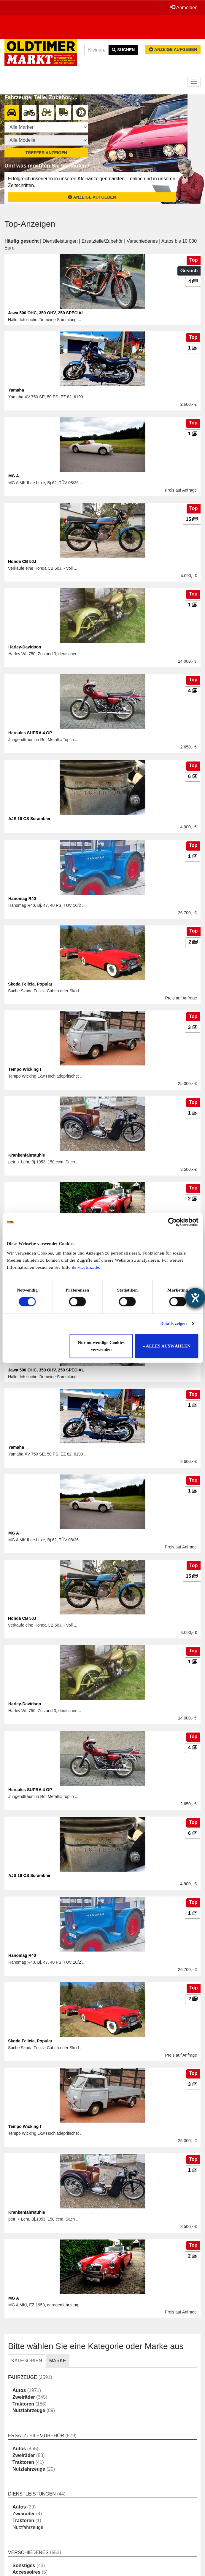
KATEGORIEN (26, 2360)
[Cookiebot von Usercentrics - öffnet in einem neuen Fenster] (172, 1222)
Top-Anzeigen (29, 223)
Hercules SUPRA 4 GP (30, 732)
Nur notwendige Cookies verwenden (101, 1346)
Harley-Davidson (24, 647)
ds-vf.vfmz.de (85, 1267)
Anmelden (184, 7)
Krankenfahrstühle (26, 1155)
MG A (13, 476)
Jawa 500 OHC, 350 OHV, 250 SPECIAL (46, 312)
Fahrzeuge (22, 2377)
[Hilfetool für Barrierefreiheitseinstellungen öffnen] (195, 1298)
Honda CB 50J (22, 561)
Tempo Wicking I (24, 1069)
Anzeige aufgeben (173, 49)
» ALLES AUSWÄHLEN (166, 1346)
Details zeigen (173, 1323)
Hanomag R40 (22, 898)
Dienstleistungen (60, 241)
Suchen (123, 49)
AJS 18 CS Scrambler (29, 818)
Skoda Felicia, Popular (30, 984)
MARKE (57, 2360)
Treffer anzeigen (46, 152)
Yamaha (16, 390)
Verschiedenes (142, 241)
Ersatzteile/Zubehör (102, 241)
